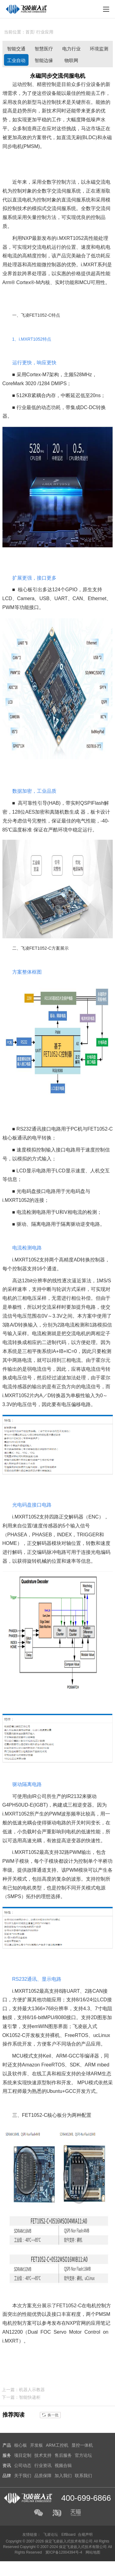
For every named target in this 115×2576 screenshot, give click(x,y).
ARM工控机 (57, 2445)
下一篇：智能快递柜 (21, 2397)
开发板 (32, 2035)
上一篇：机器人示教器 (23, 2389)
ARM (61, 2055)
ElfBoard (68, 2534)
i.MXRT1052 (70, 238)
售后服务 (63, 2455)
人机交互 (100, 1170)
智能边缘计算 (44, 62)
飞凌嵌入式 (85, 2026)
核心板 (25, 589)
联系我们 (83, 2475)
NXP (27, 238)
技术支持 (43, 2455)
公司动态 (22, 2465)
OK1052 (11, 2035)
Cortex (23, 282)
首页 (29, 31)
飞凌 (25, 315)
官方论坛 (83, 2455)
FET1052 (38, 315)
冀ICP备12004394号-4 (64, 2552)
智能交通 (16, 48)
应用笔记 (100, 2323)
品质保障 (43, 2475)
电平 (37, 1137)
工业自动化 (16, 62)
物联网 (71, 60)
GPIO (71, 589)
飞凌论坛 (50, 2534)
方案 (37, 137)
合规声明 (85, 2534)
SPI (88, 803)
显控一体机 (82, 2445)
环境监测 (99, 48)
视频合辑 (63, 2465)
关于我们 (22, 2475)
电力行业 (71, 48)
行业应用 (44, 31)
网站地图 (93, 2552)
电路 (56, 1129)
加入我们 (63, 2475)
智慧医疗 (44, 48)
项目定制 (22, 2455)
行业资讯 (43, 2465)
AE (28, 812)
